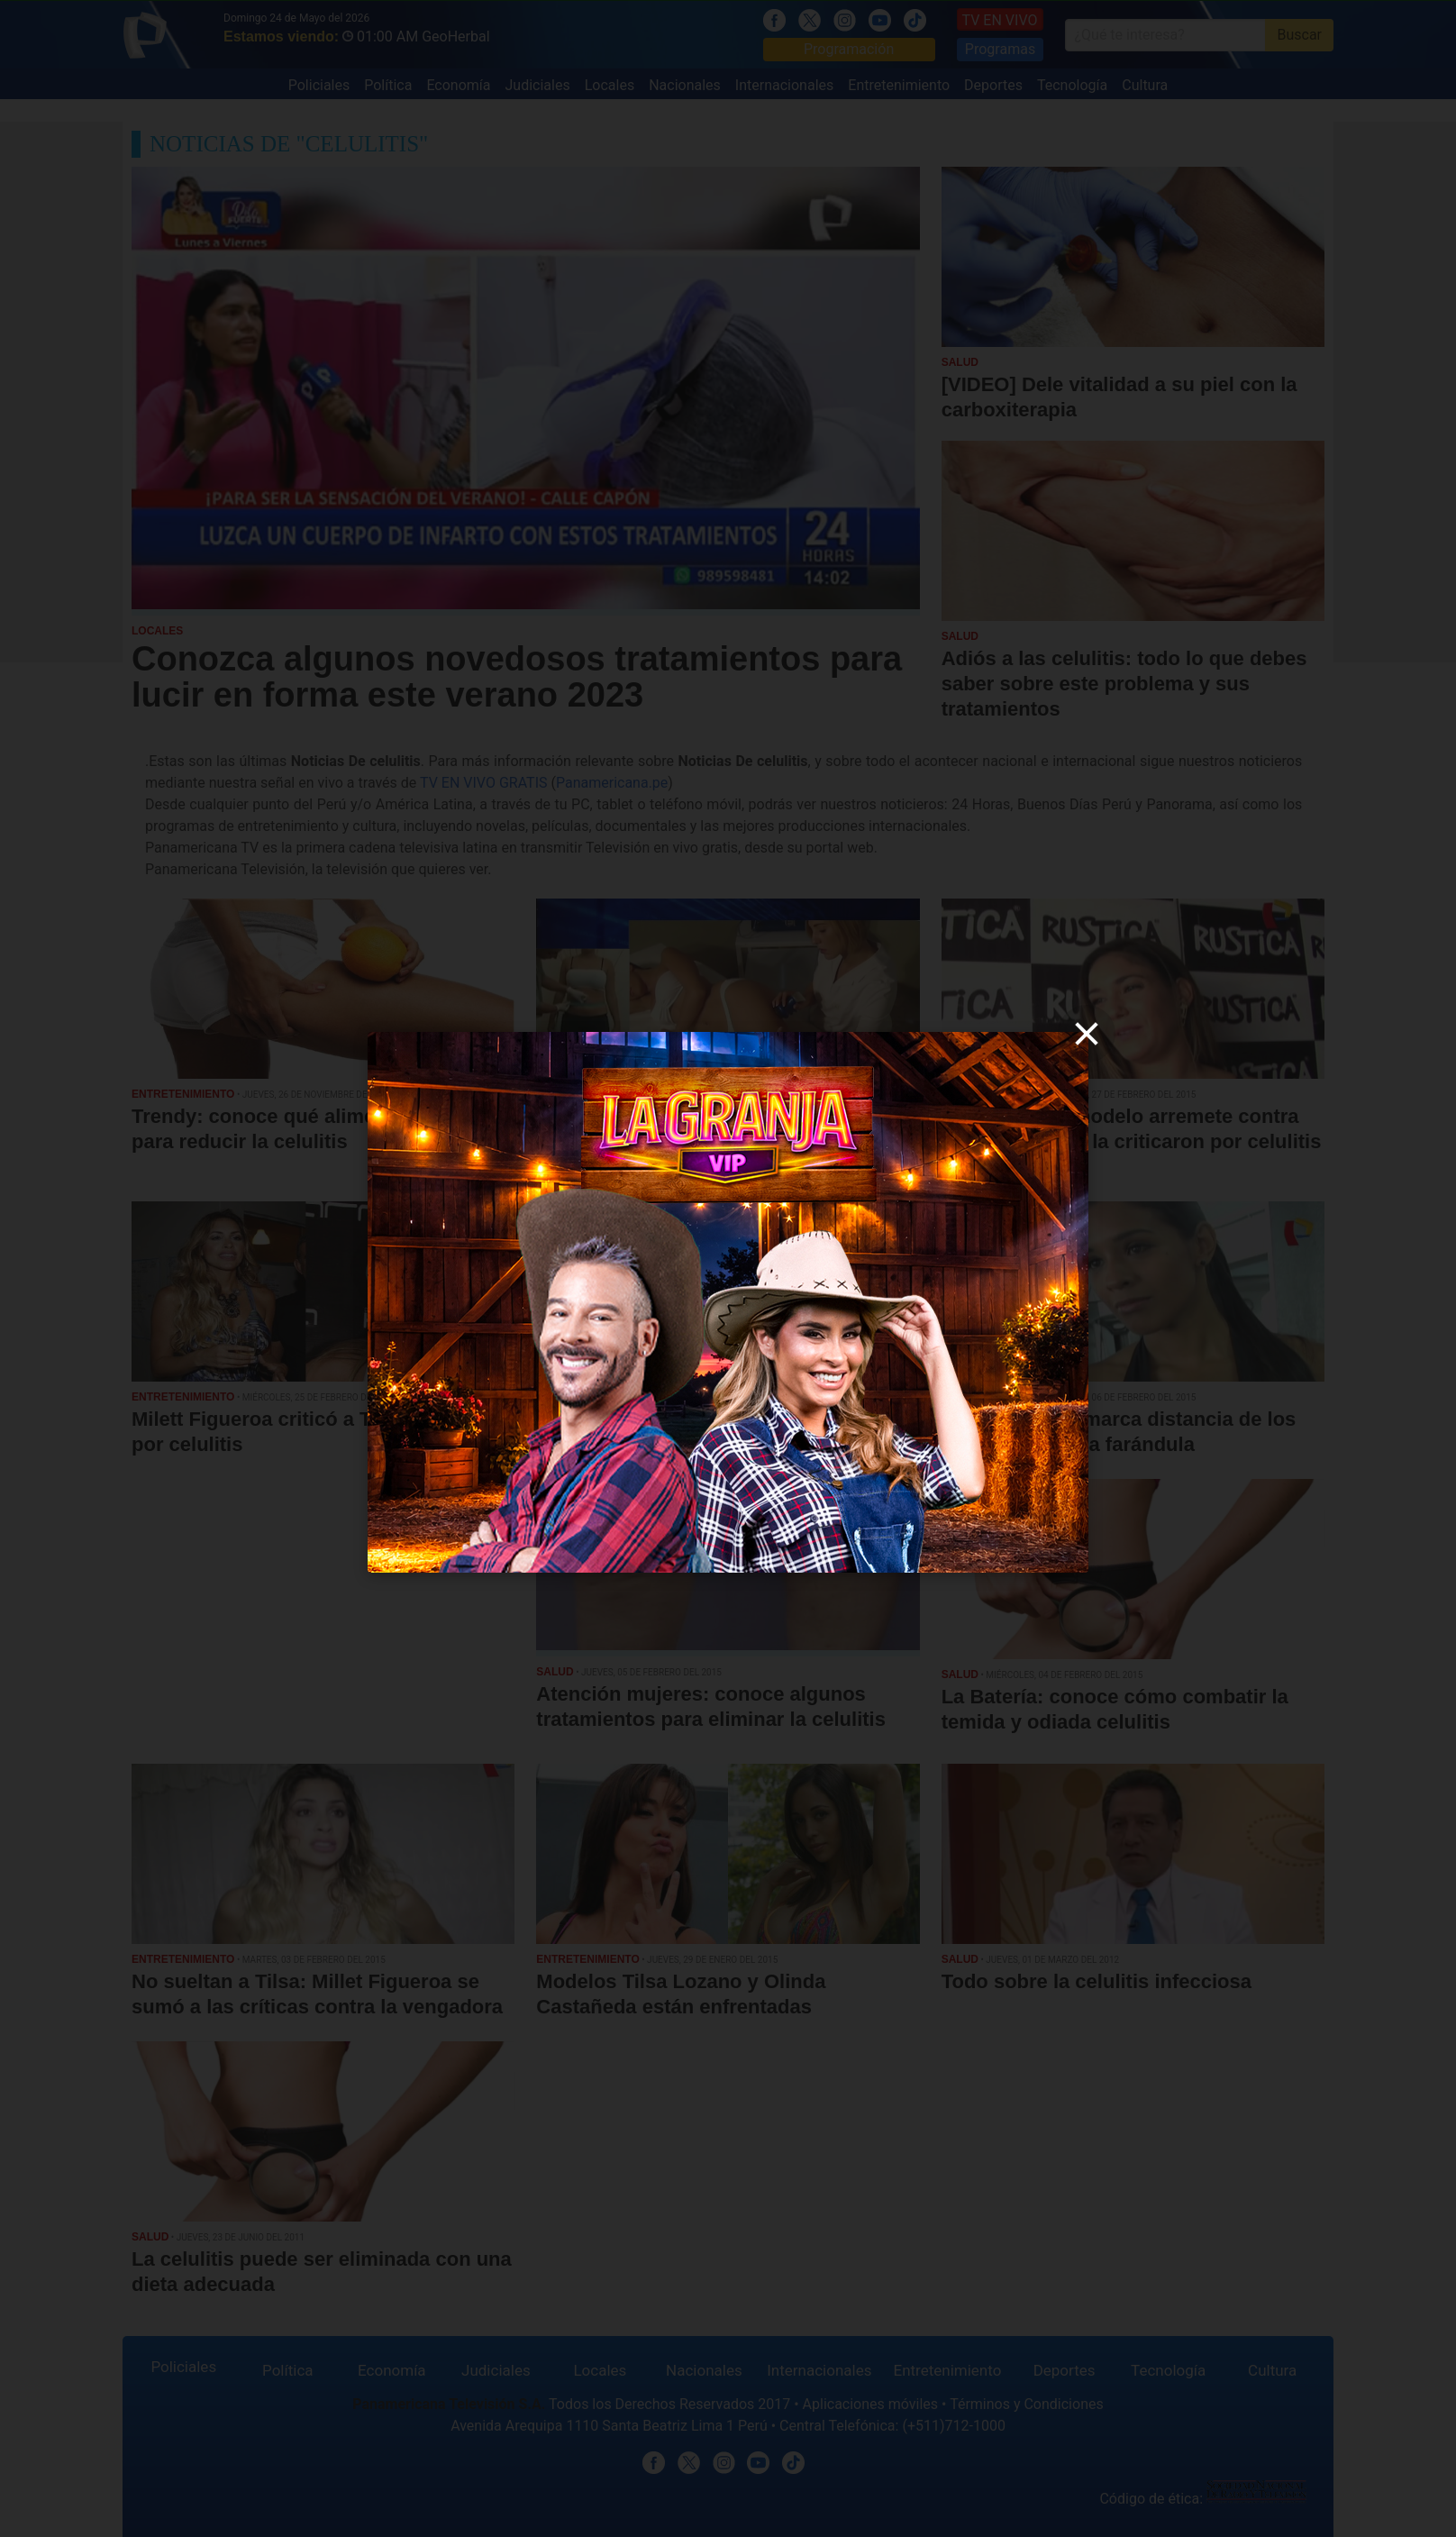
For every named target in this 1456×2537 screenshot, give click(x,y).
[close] (1086, 1034)
